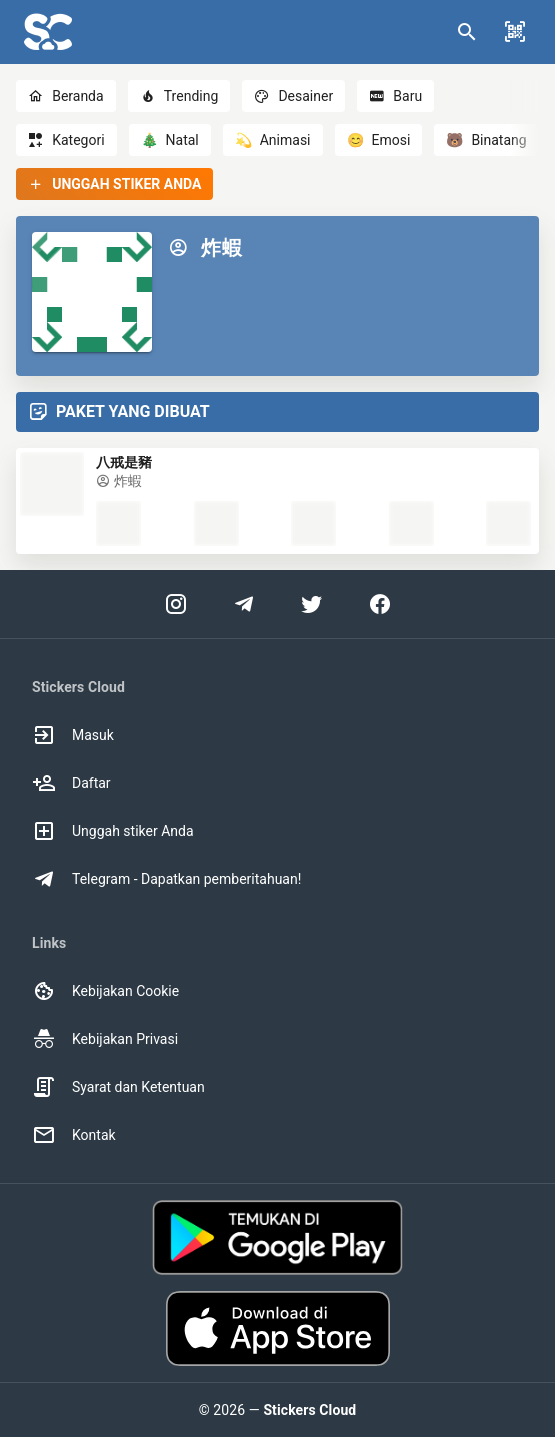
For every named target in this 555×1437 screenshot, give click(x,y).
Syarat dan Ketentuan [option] (118, 1087)
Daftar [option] (71, 783)
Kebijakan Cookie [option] (105, 991)
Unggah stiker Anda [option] (113, 831)
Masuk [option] (73, 735)
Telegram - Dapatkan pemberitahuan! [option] (166, 879)
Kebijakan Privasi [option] (105, 1039)
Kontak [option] (74, 1135)
